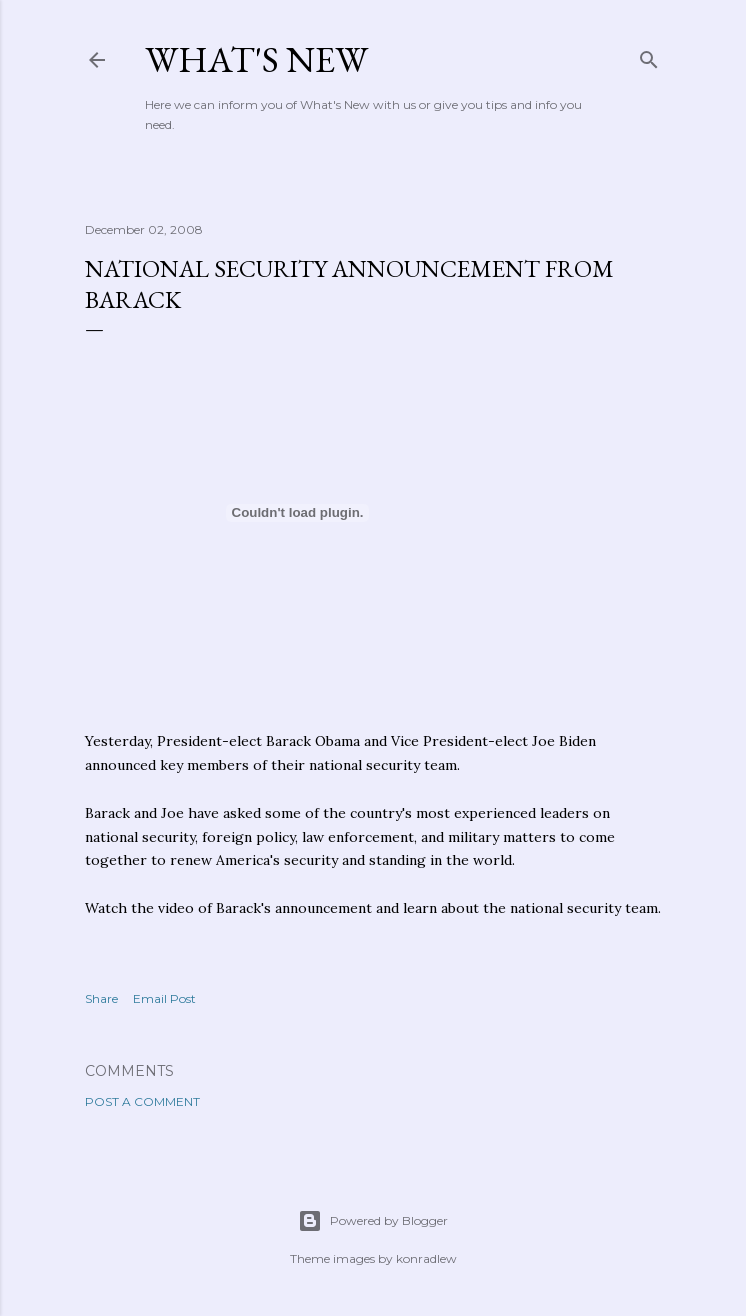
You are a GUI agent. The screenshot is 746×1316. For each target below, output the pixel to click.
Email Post (164, 998)
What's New (256, 59)
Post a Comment (142, 1101)
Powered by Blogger (373, 1221)
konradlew (426, 1258)
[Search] (649, 55)
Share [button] (101, 998)
